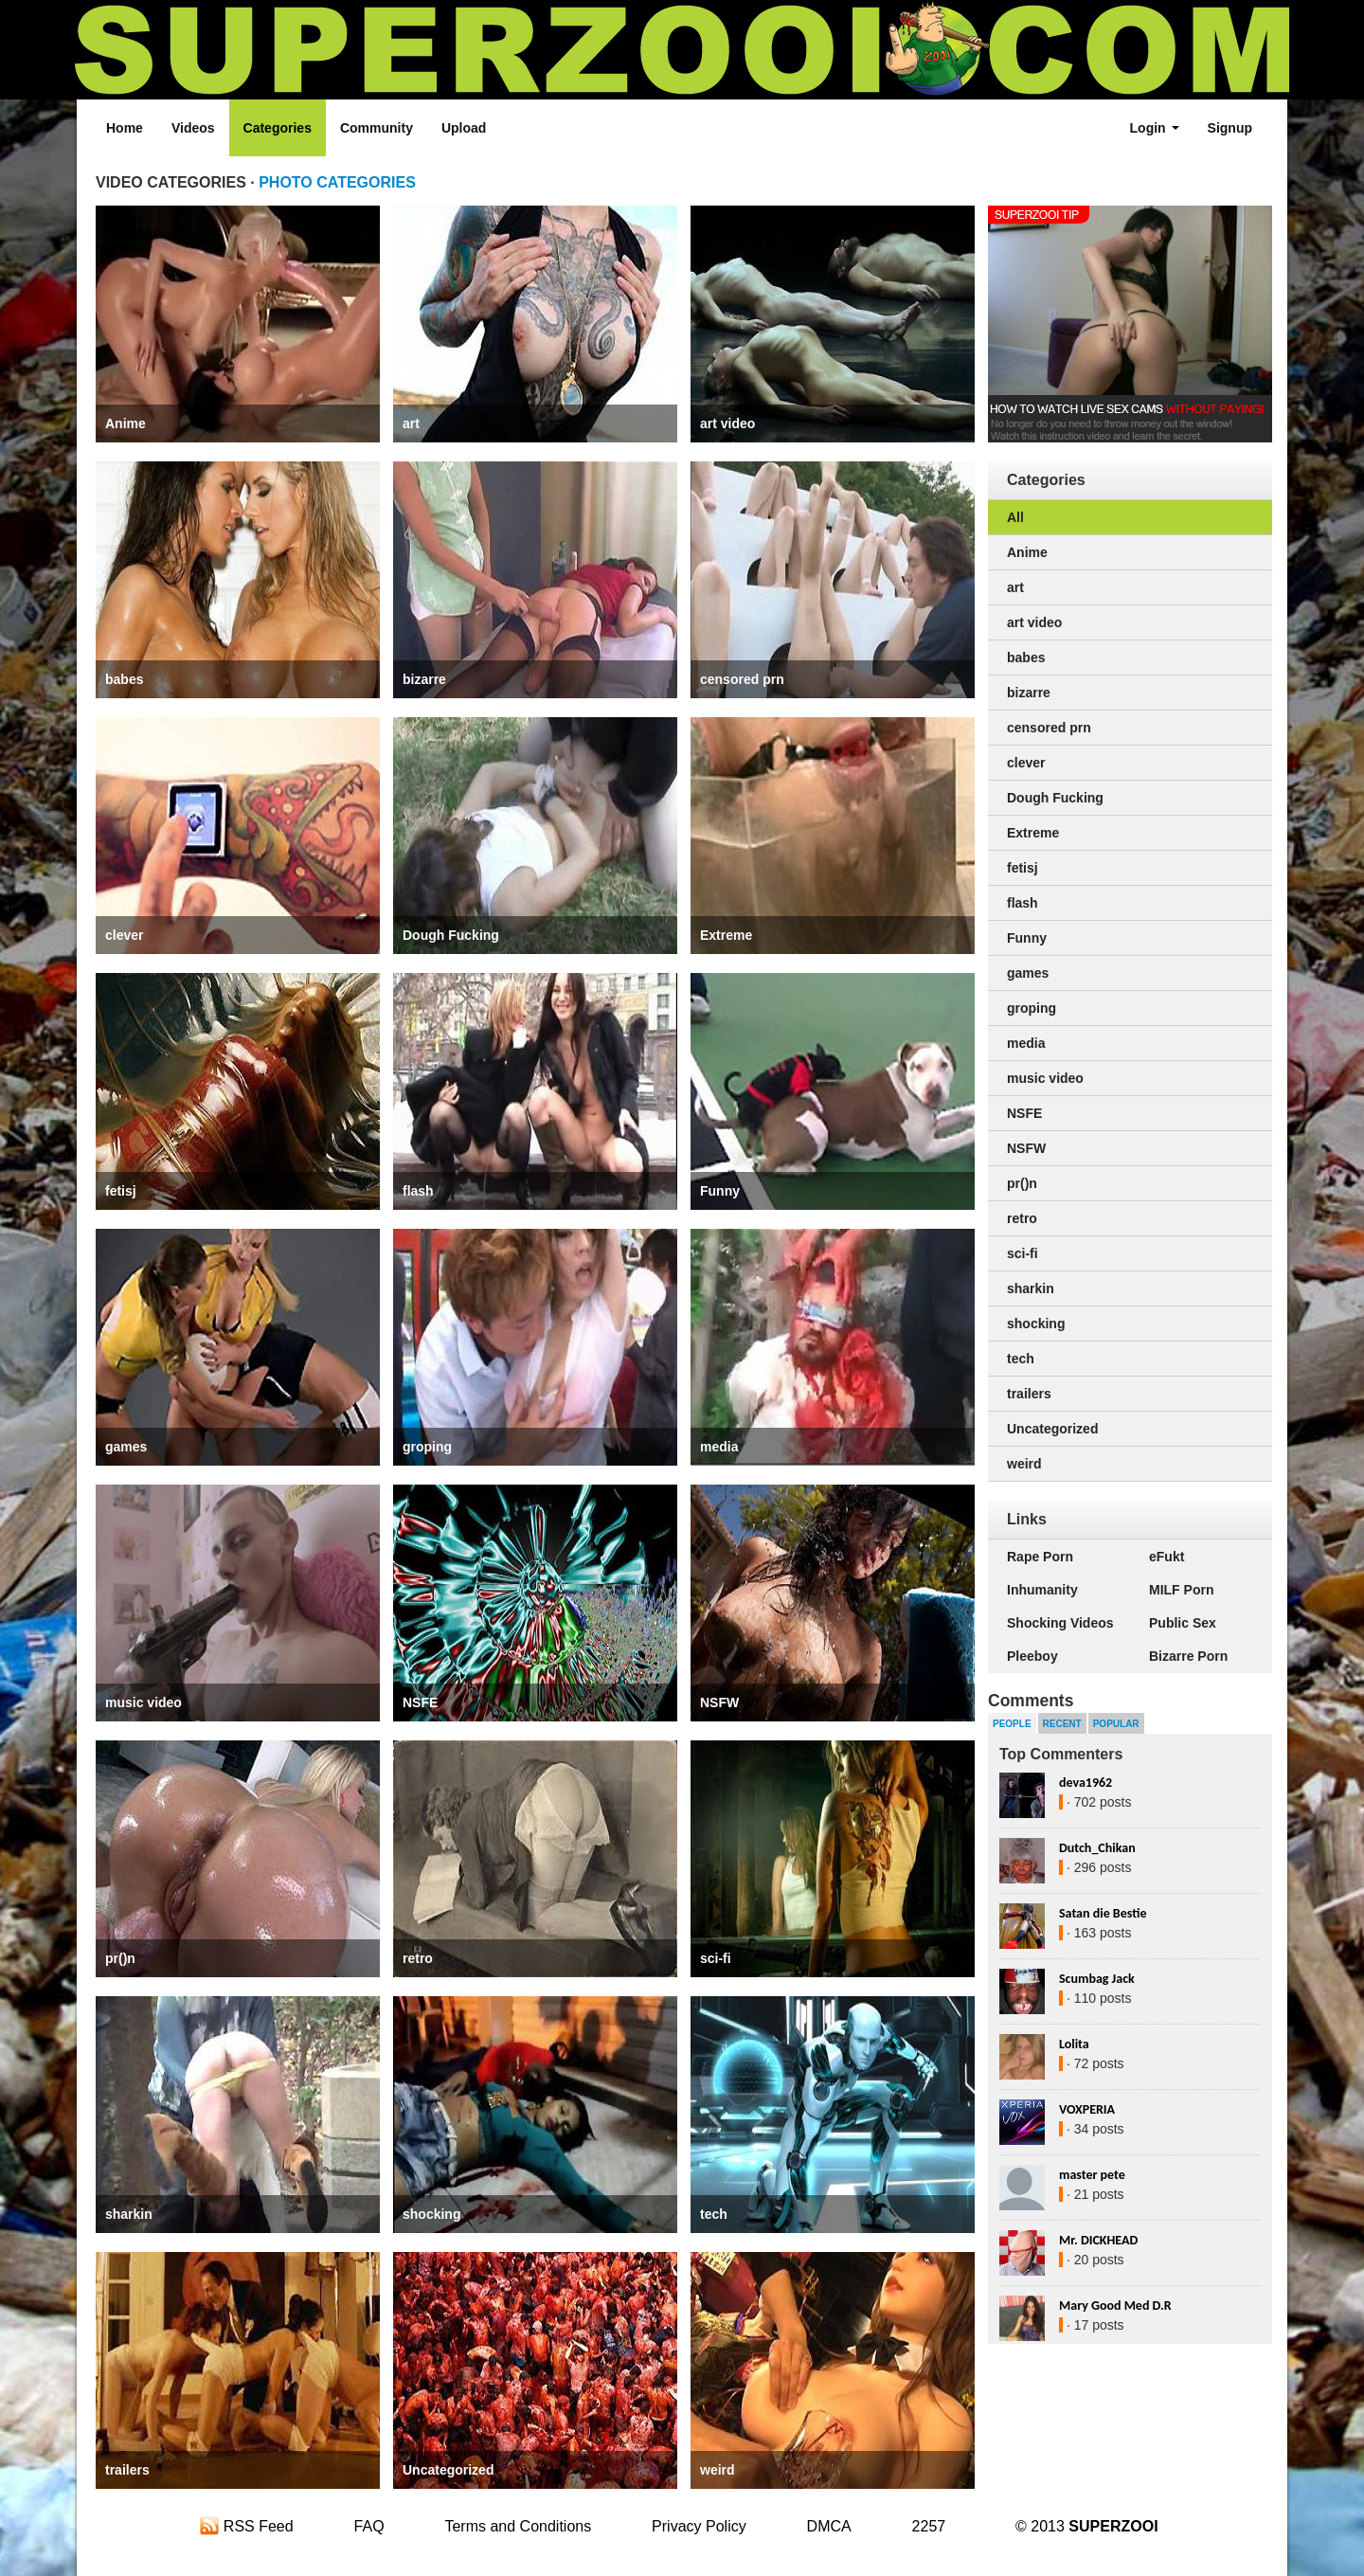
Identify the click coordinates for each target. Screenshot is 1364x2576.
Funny (720, 1190)
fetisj (120, 1190)
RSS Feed (246, 2526)
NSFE (420, 1702)
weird (717, 2469)
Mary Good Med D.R (1115, 2305)
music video (143, 1702)
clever (124, 935)
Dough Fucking (451, 935)
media (719, 1446)
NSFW (719, 1702)
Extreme (726, 935)
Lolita (1074, 2044)
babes (124, 679)
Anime (125, 423)
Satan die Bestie (1102, 1913)
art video (727, 423)
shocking (431, 2214)
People (1012, 1724)
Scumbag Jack (1097, 1979)
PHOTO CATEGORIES (337, 182)
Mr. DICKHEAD (1098, 2240)
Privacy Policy (699, 2526)
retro (418, 1958)
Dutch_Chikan (1097, 1848)
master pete (1092, 2175)
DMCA (829, 2526)
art (411, 423)
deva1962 (1085, 1782)
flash (418, 1190)
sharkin (129, 2214)
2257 (929, 2526)
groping (427, 1446)
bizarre (424, 679)
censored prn (742, 679)
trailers (127, 2469)
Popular (1116, 1724)
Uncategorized (448, 2469)
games (126, 1446)
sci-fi (715, 1958)
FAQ (369, 2526)
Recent (1062, 1724)
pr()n (120, 1958)
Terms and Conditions (517, 2526)
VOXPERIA (1087, 2109)
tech (713, 2214)
